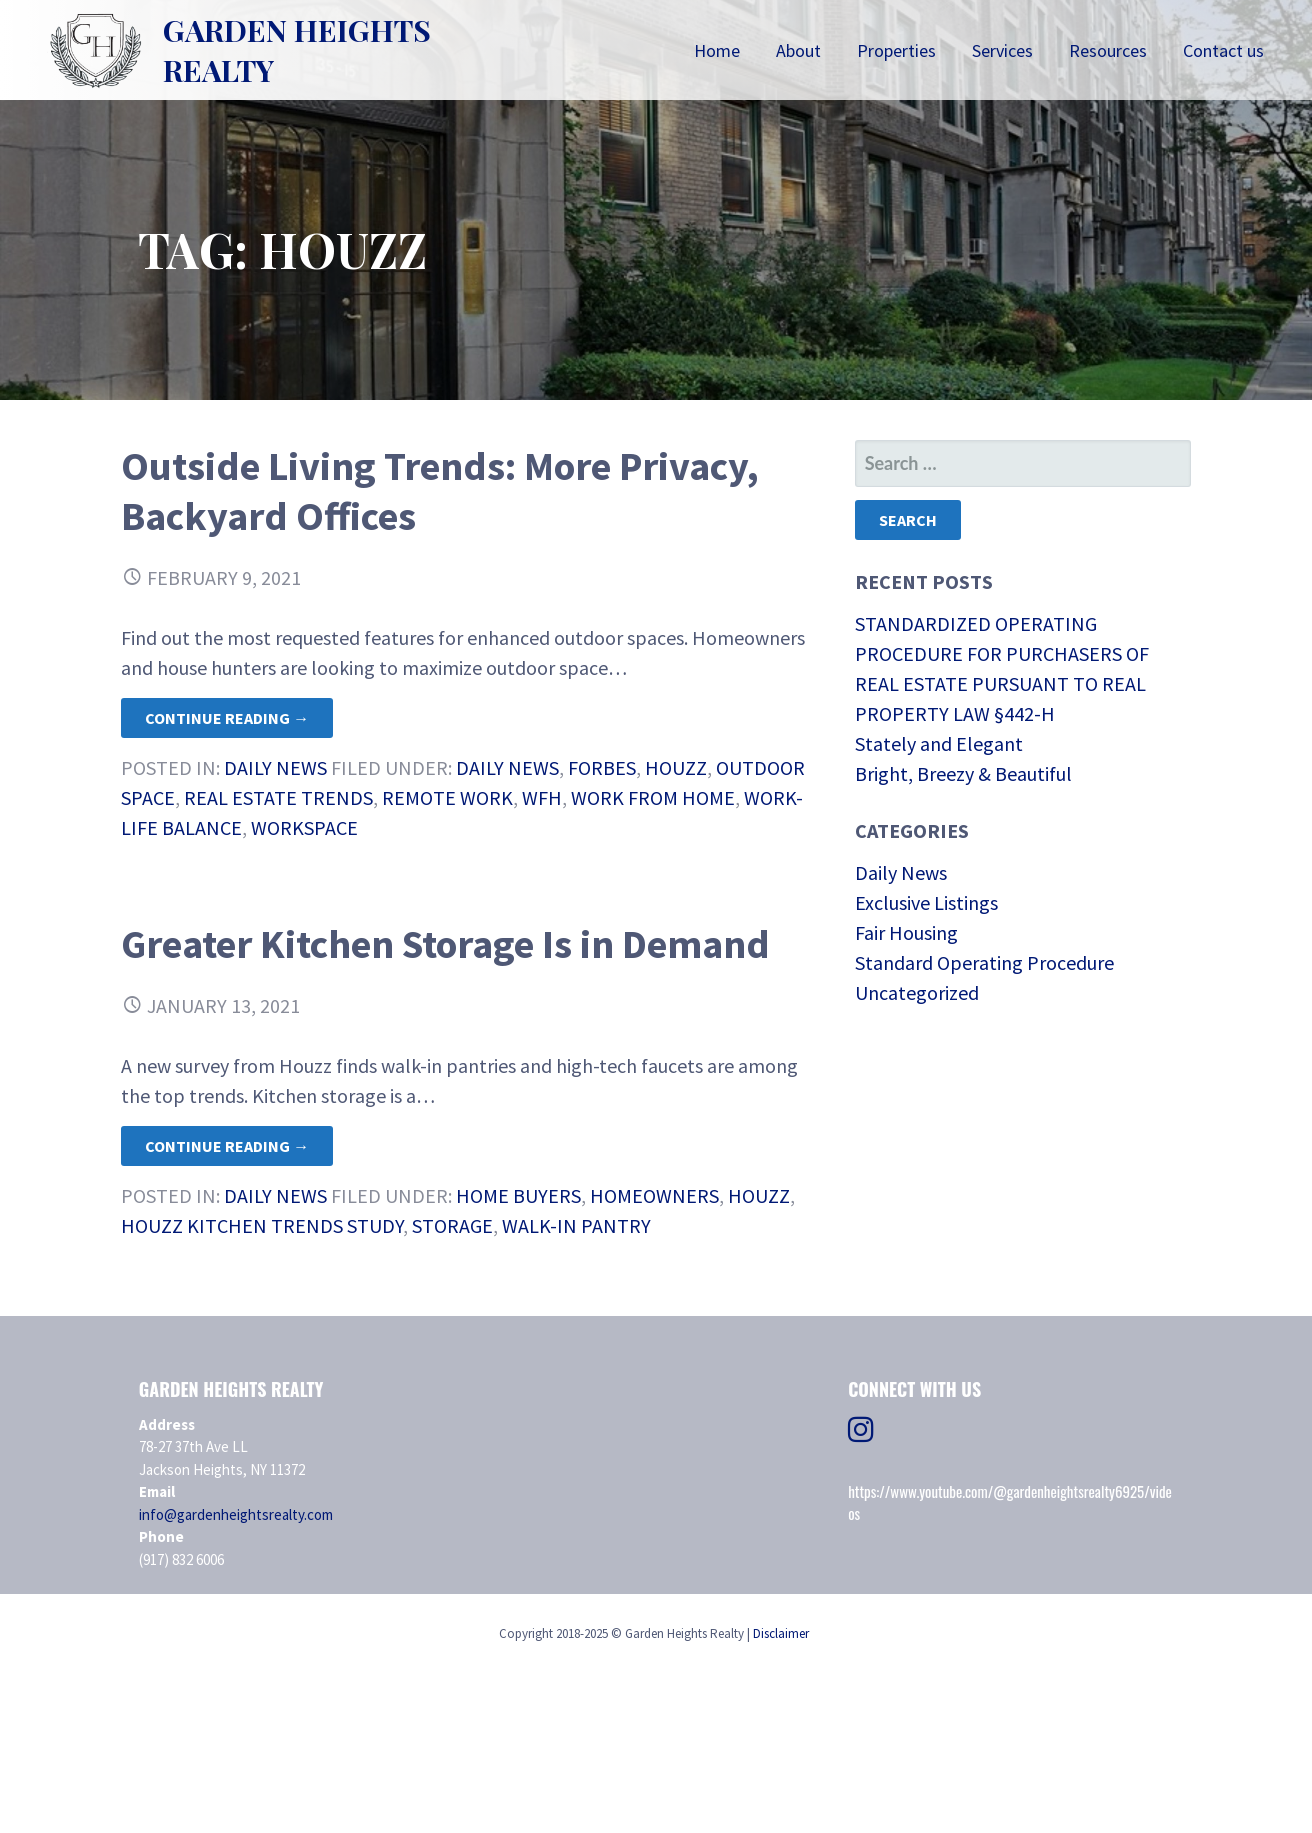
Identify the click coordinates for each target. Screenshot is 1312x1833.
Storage (452, 1225)
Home (717, 50)
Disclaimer (781, 1633)
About (798, 50)
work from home (653, 797)
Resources (1108, 50)
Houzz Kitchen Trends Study (262, 1225)
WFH (542, 797)
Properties (896, 50)
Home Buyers (518, 1195)
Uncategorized (917, 992)
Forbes (602, 767)
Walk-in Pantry (576, 1225)
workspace (304, 827)
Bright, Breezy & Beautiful (963, 773)
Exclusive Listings (926, 902)
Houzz (676, 767)
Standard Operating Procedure (984, 962)
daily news (507, 767)
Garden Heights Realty (297, 50)
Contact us (1223, 50)
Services (1002, 50)
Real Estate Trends (278, 797)
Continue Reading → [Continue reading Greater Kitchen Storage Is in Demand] (227, 1146)
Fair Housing (906, 932)
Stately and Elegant (939, 743)
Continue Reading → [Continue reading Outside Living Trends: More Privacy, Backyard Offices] (227, 718)
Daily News (275, 767)
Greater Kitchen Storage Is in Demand (445, 944)
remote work (447, 797)
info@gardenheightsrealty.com (236, 1514)
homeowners (654, 1195)
